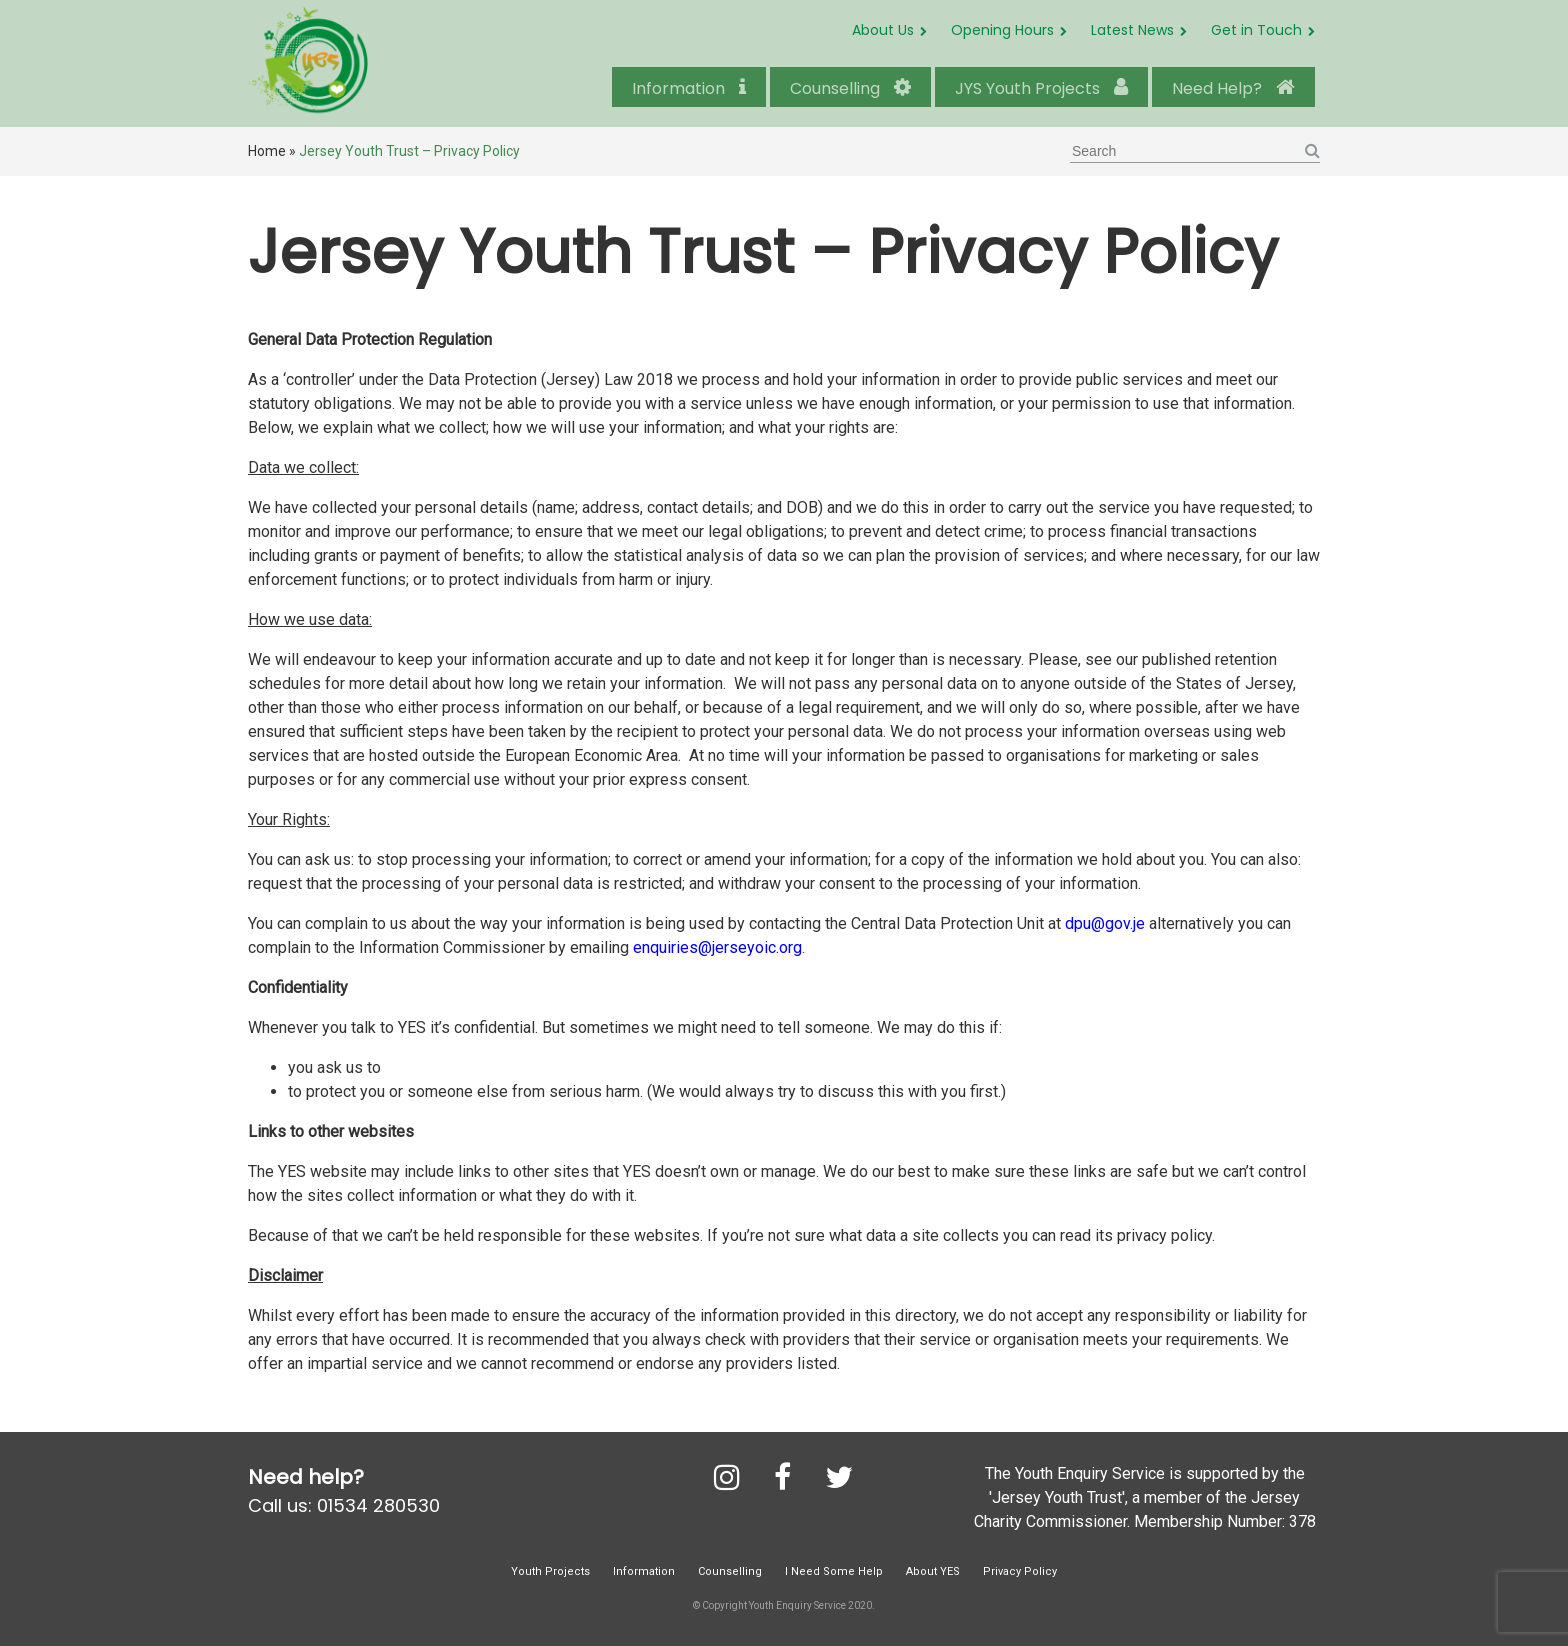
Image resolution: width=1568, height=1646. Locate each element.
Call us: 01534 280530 (344, 1505)
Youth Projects (550, 1571)
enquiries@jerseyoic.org (717, 947)
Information (689, 88)
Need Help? (1233, 88)
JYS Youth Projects (1041, 88)
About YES (933, 1571)
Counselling (850, 88)
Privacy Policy (1020, 1571)
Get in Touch (1256, 30)
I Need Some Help (834, 1571)
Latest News (1132, 30)
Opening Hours (1002, 30)
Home (267, 151)
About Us (883, 30)
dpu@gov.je (1105, 923)
